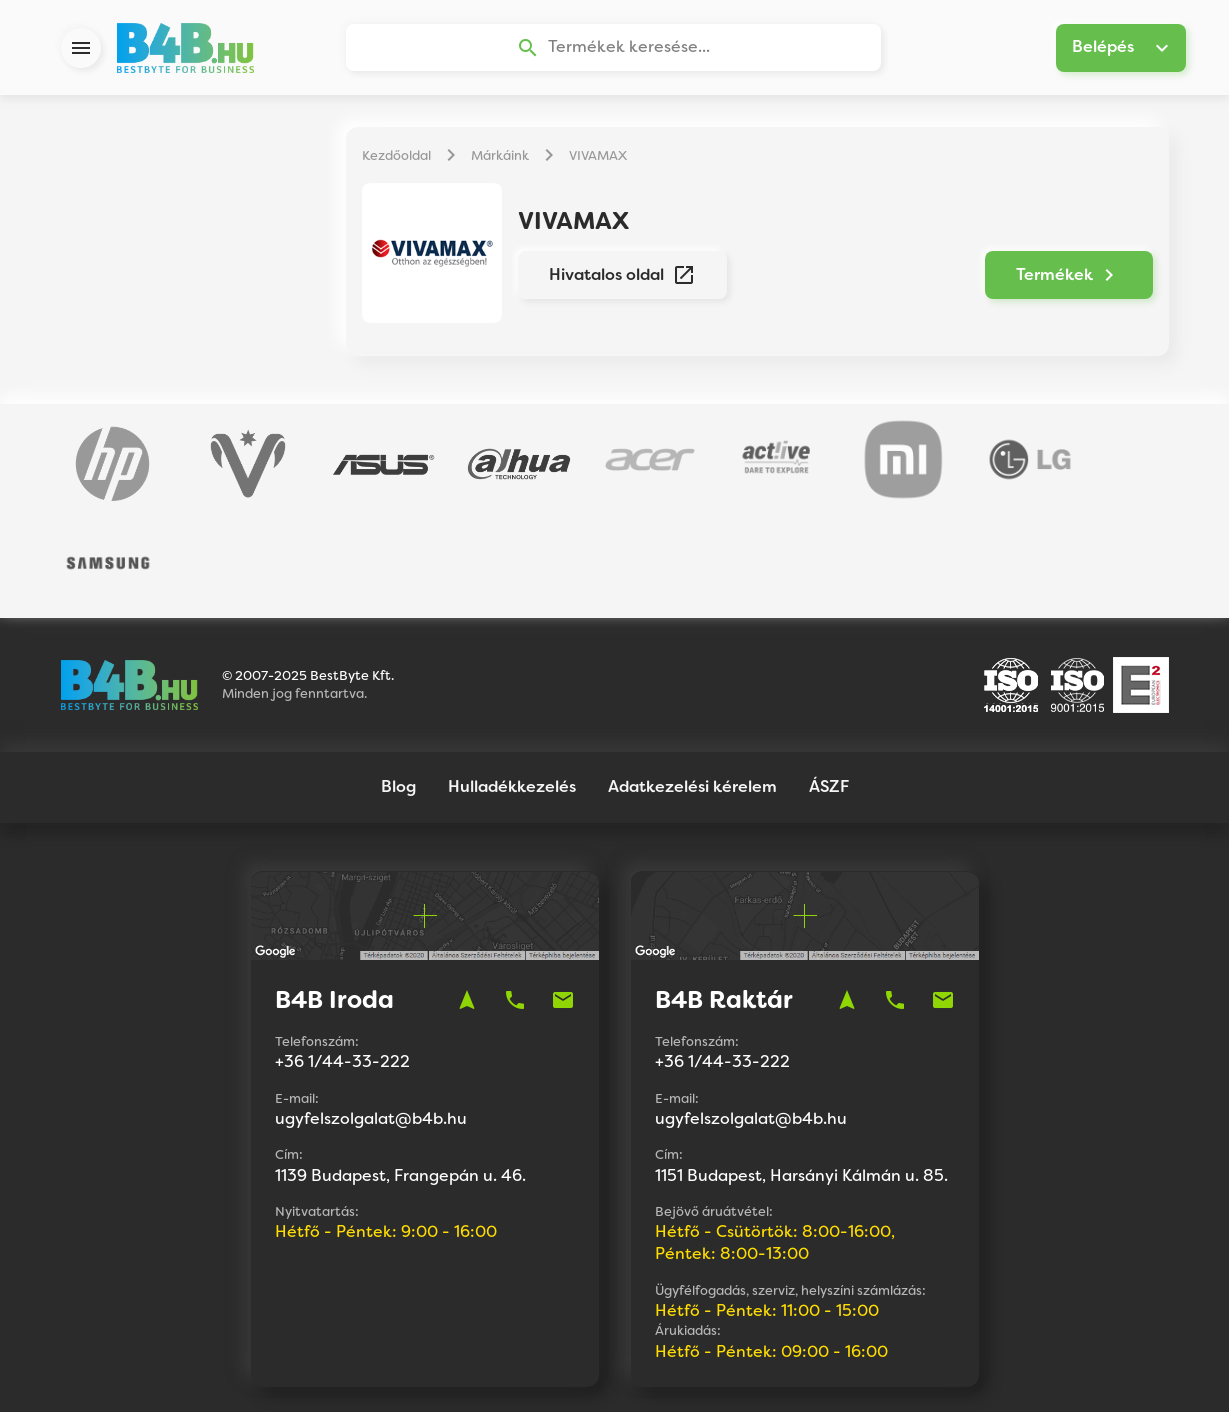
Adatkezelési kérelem (692, 684)
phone (515, 898)
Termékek (1076, 276)
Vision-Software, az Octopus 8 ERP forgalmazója (677, 1371)
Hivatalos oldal (615, 276)
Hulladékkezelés (512, 684)
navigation (467, 898)
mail (563, 898)
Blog (398, 684)
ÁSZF (829, 684)
